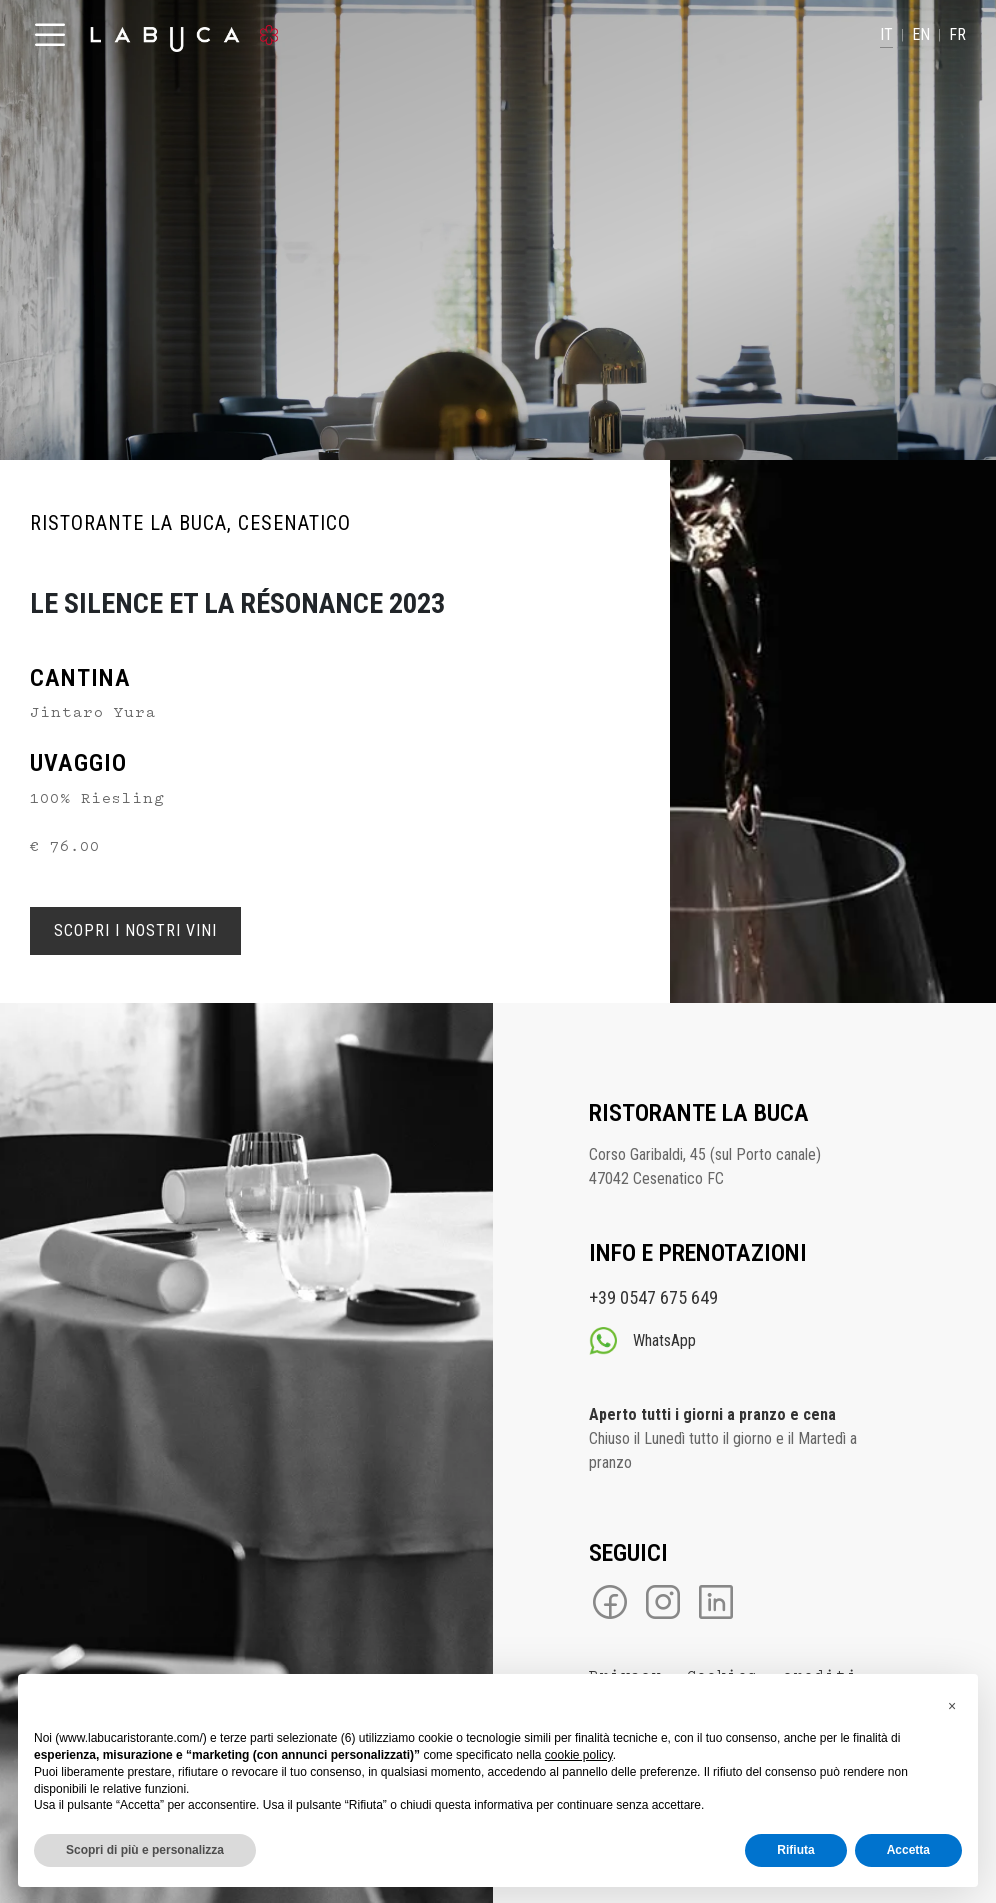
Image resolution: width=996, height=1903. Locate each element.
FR (957, 34)
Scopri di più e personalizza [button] (145, 1850)
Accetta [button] (908, 1850)
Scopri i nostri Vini (135, 930)
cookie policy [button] (579, 1755)
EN (921, 34)
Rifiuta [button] (795, 1850)
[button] (952, 1706)
